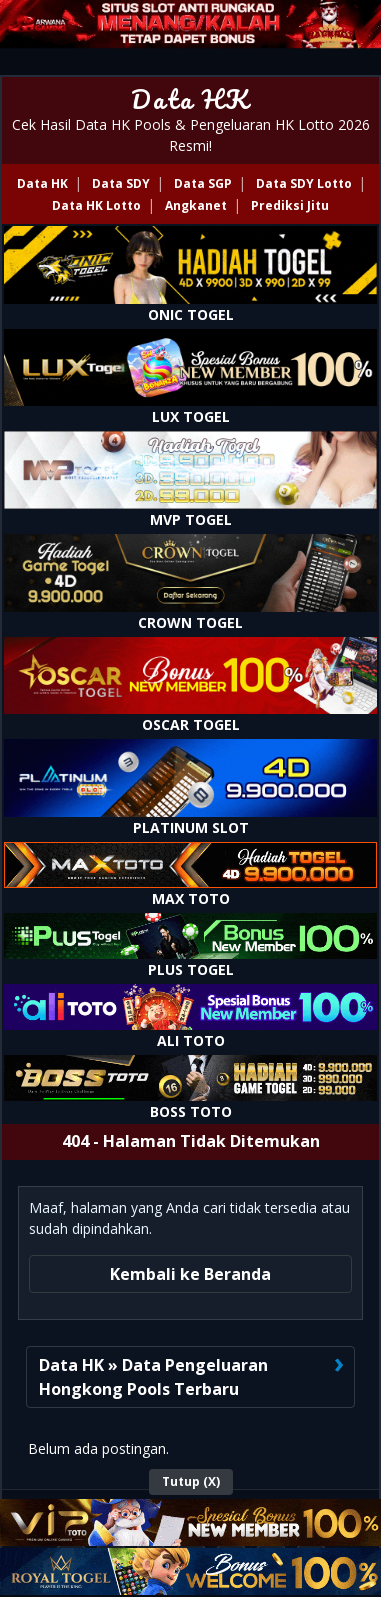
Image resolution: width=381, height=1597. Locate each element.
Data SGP (203, 183)
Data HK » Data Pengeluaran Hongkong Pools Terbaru (153, 1377)
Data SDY (121, 183)
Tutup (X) (191, 1481)
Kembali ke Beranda (190, 1274)
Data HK (190, 99)
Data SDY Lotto (304, 183)
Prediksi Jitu (290, 205)
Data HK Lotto (96, 205)
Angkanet (196, 205)
